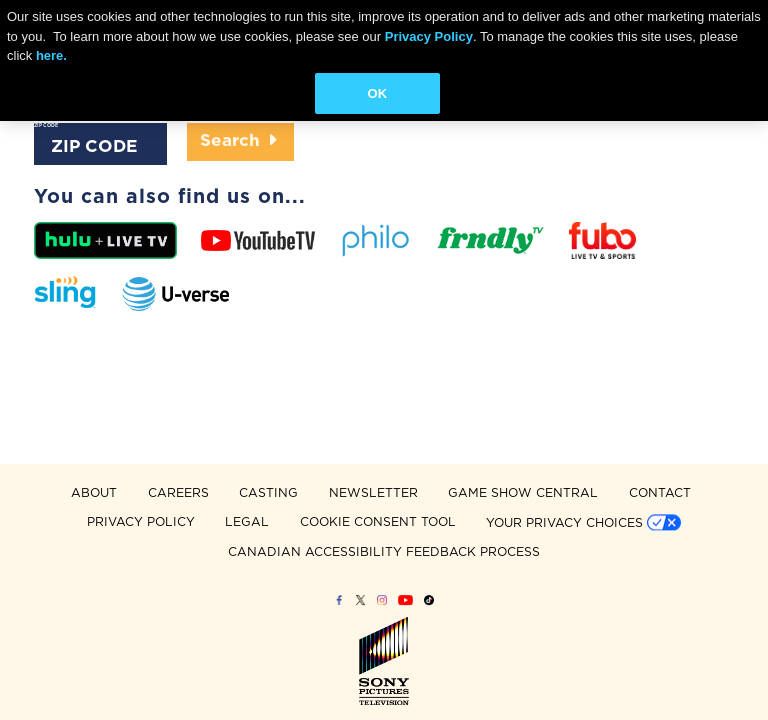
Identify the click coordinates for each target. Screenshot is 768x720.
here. (51, 55)
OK (378, 93)
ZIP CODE (46, 125)
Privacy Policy (429, 36)
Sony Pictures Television (384, 660)
